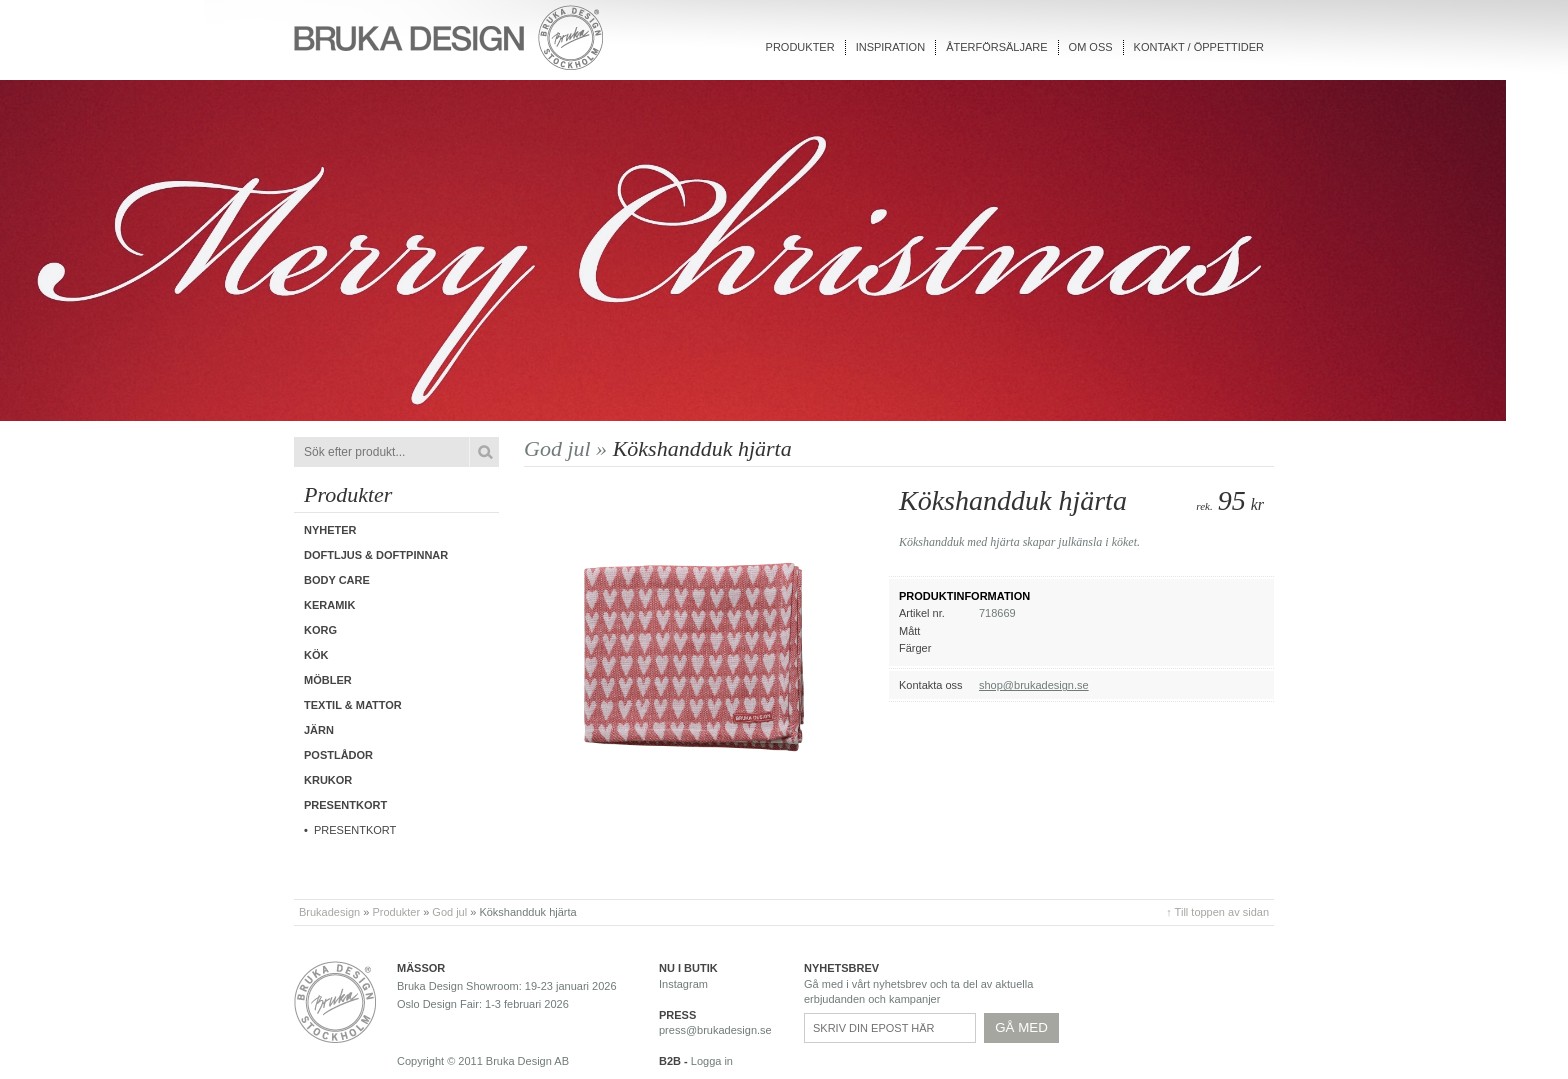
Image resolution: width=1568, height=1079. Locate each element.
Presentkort (355, 830)
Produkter (800, 47)
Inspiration (890, 47)
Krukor (328, 780)
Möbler (328, 680)
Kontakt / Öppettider (1199, 47)
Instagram (683, 984)
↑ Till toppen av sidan (1217, 912)
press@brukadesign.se (715, 1030)
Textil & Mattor (353, 705)
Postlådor (338, 755)
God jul (449, 912)
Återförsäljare (996, 47)
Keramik (329, 605)
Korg (320, 630)
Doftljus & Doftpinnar (376, 555)
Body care (337, 580)
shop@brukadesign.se (1034, 685)
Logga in (712, 1061)
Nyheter (330, 530)
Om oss (1091, 47)
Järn (319, 730)
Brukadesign (329, 912)
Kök (316, 655)
